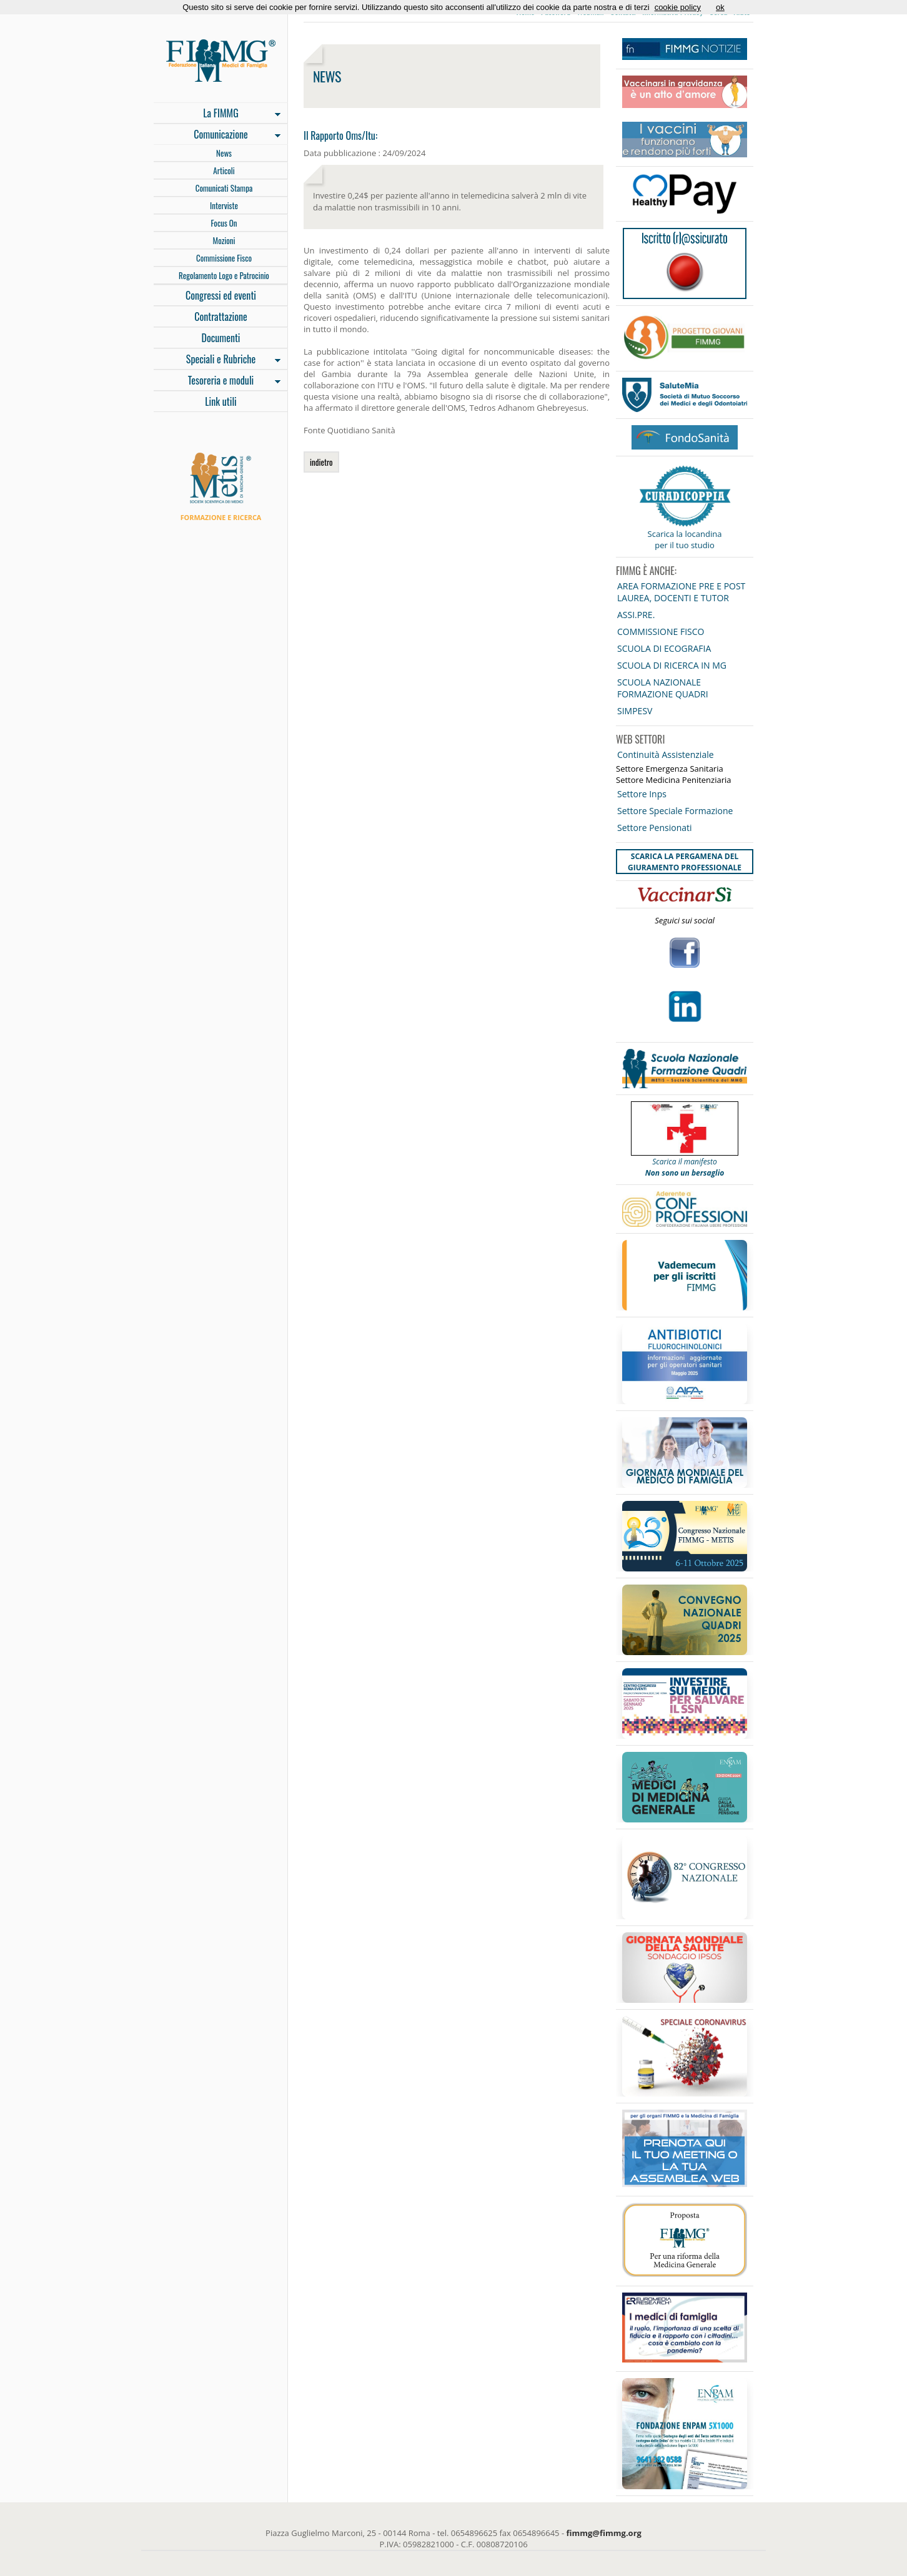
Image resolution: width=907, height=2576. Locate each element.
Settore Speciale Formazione (675, 811)
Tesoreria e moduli (217, 381)
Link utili (221, 401)
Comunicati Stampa (224, 188)
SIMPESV (634, 711)
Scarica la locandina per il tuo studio (685, 539)
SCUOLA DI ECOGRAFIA (664, 648)
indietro (321, 462)
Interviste (224, 205)
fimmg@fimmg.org (604, 2533)
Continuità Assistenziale (665, 754)
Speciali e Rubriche (217, 360)
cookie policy (678, 7)
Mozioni (224, 240)
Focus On (224, 223)
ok (720, 7)
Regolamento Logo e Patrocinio (224, 275)
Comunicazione (217, 135)
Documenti (220, 337)
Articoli (223, 170)
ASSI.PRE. (636, 615)
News (224, 153)
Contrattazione (220, 316)
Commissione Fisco (224, 258)
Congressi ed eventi (221, 295)
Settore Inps (642, 794)
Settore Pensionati (654, 827)
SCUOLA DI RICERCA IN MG (671, 665)
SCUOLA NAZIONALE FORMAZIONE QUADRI (662, 688)
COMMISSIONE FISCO (660, 631)
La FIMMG (217, 114)
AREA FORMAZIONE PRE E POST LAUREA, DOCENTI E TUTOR (681, 592)
